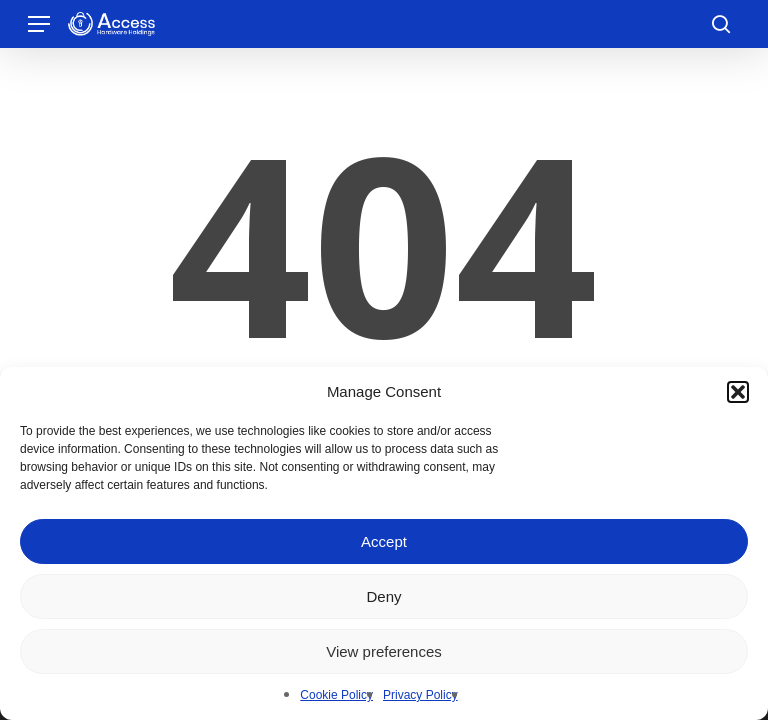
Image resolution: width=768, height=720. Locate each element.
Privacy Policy (420, 695)
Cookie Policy (336, 695)
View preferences (384, 651)
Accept (384, 541)
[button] (738, 392)
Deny (383, 596)
